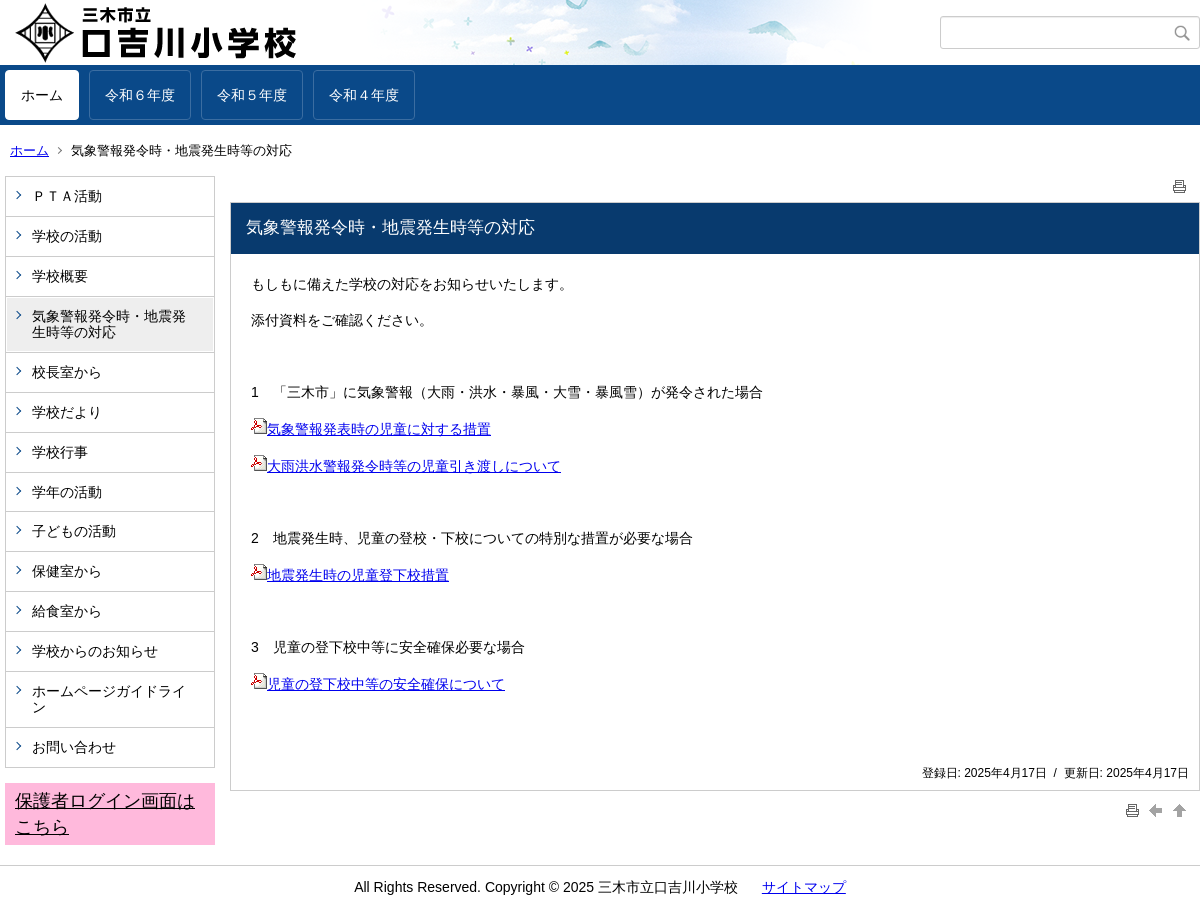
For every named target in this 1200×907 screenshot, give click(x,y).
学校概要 (60, 276)
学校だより (67, 412)
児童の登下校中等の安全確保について (378, 684)
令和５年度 (252, 95)
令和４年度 (364, 95)
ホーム (42, 95)
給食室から (67, 611)
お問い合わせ (74, 747)
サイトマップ (804, 887)
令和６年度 (140, 95)
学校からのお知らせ (95, 651)
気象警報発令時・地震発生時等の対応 (109, 324)
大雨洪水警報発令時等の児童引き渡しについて (406, 466)
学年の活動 (67, 492)
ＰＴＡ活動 (67, 196)
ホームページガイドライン (109, 699)
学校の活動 (67, 236)
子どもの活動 (74, 531)
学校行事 (60, 452)
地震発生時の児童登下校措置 (350, 575)
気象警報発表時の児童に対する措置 (371, 429)
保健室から (67, 571)
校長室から (67, 372)
